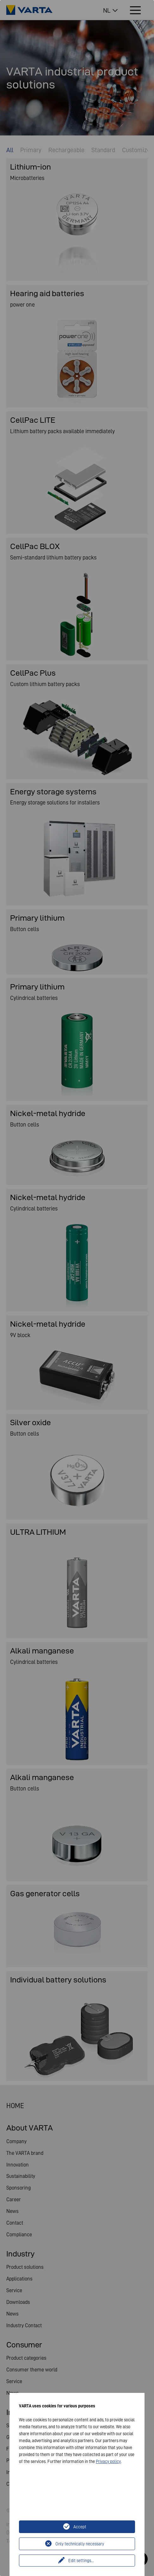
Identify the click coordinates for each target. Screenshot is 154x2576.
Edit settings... (81, 2560)
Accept (79, 2526)
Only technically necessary (79, 2543)
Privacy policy (108, 2461)
